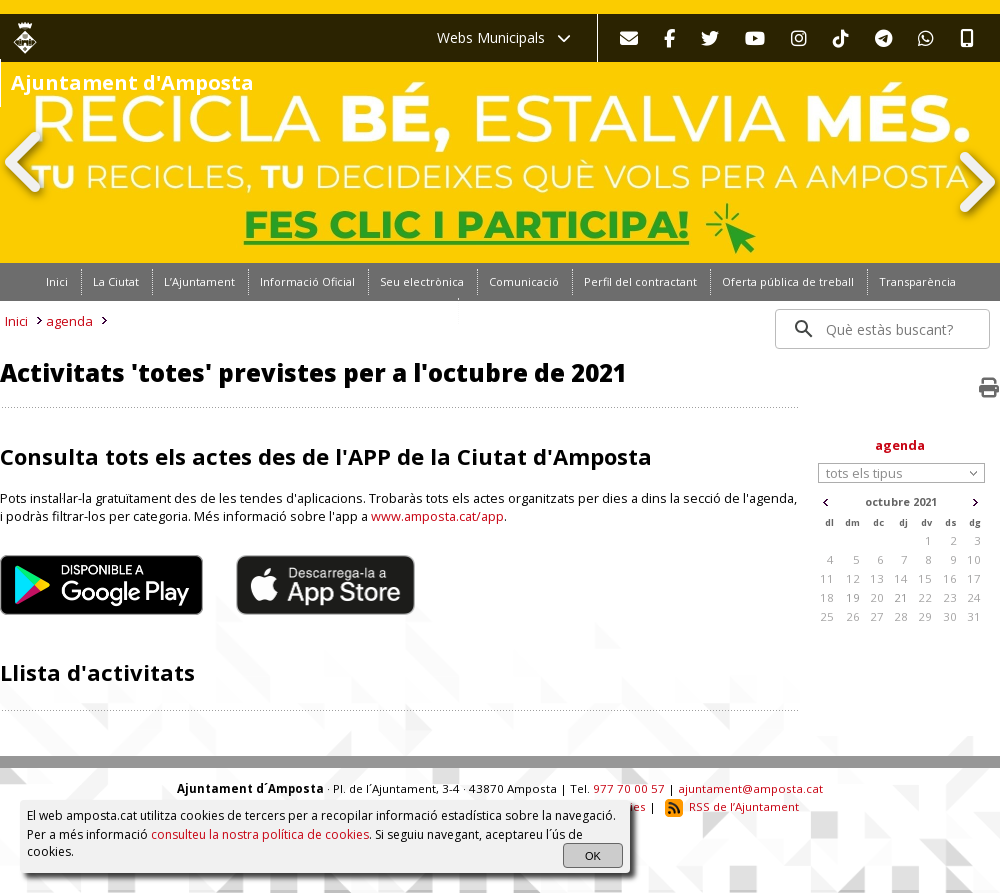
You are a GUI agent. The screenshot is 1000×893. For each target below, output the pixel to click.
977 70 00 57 (629, 788)
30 (950, 616)
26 (853, 616)
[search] (883, 329)
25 (827, 616)
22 (925, 597)
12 (853, 578)
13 (877, 578)
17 (974, 578)
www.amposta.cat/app (437, 516)
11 (827, 578)
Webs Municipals (504, 37)
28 (901, 616)
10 (974, 559)
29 (925, 616)
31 (974, 616)
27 (877, 616)
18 (827, 597)
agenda (69, 321)
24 (974, 597)
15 (925, 578)
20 (877, 597)
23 (950, 597)
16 (950, 578)
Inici (16, 321)
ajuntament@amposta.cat (750, 788)
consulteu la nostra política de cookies (260, 834)
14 (901, 578)
